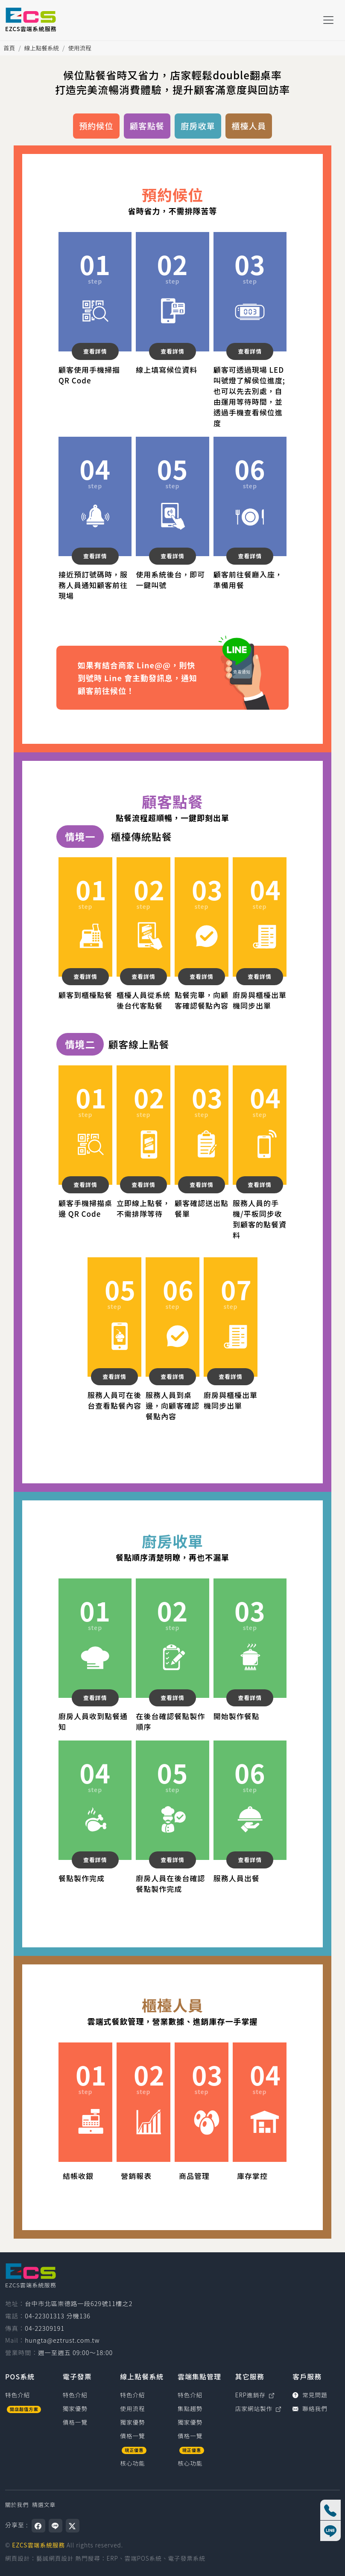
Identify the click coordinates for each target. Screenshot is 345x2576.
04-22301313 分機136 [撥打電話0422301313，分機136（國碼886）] (58, 2315)
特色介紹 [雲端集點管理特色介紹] (190, 2394)
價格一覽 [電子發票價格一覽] (75, 2422)
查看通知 (235, 650)
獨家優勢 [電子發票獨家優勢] (75, 2408)
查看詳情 (95, 351)
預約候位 (96, 126)
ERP (112, 2558)
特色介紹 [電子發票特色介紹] (75, 2394)
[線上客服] (330, 2531)
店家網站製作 (258, 2408)
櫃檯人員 (248, 126)
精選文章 (44, 2505)
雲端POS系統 (142, 2558)
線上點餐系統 (41, 48)
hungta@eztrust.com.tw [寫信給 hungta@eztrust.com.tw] (62, 2339)
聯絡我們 (309, 2408)
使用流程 (79, 48)
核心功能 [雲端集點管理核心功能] (190, 2463)
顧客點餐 (147, 126)
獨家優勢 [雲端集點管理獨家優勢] (190, 2422)
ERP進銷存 (255, 2394)
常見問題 (309, 2394)
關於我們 (17, 2505)
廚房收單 (198, 126)
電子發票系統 (187, 2558)
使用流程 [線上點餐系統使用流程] (132, 2408)
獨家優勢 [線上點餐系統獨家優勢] (132, 2422)
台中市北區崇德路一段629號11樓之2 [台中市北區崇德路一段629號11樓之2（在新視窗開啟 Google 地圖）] (78, 2303)
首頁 (9, 48)
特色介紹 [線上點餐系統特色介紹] (132, 2394)
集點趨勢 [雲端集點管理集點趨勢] (190, 2408)
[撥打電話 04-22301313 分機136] (330, 2510)
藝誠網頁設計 (55, 2558)
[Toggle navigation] (328, 20)
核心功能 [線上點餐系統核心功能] (132, 2463)
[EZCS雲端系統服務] (30, 20)
